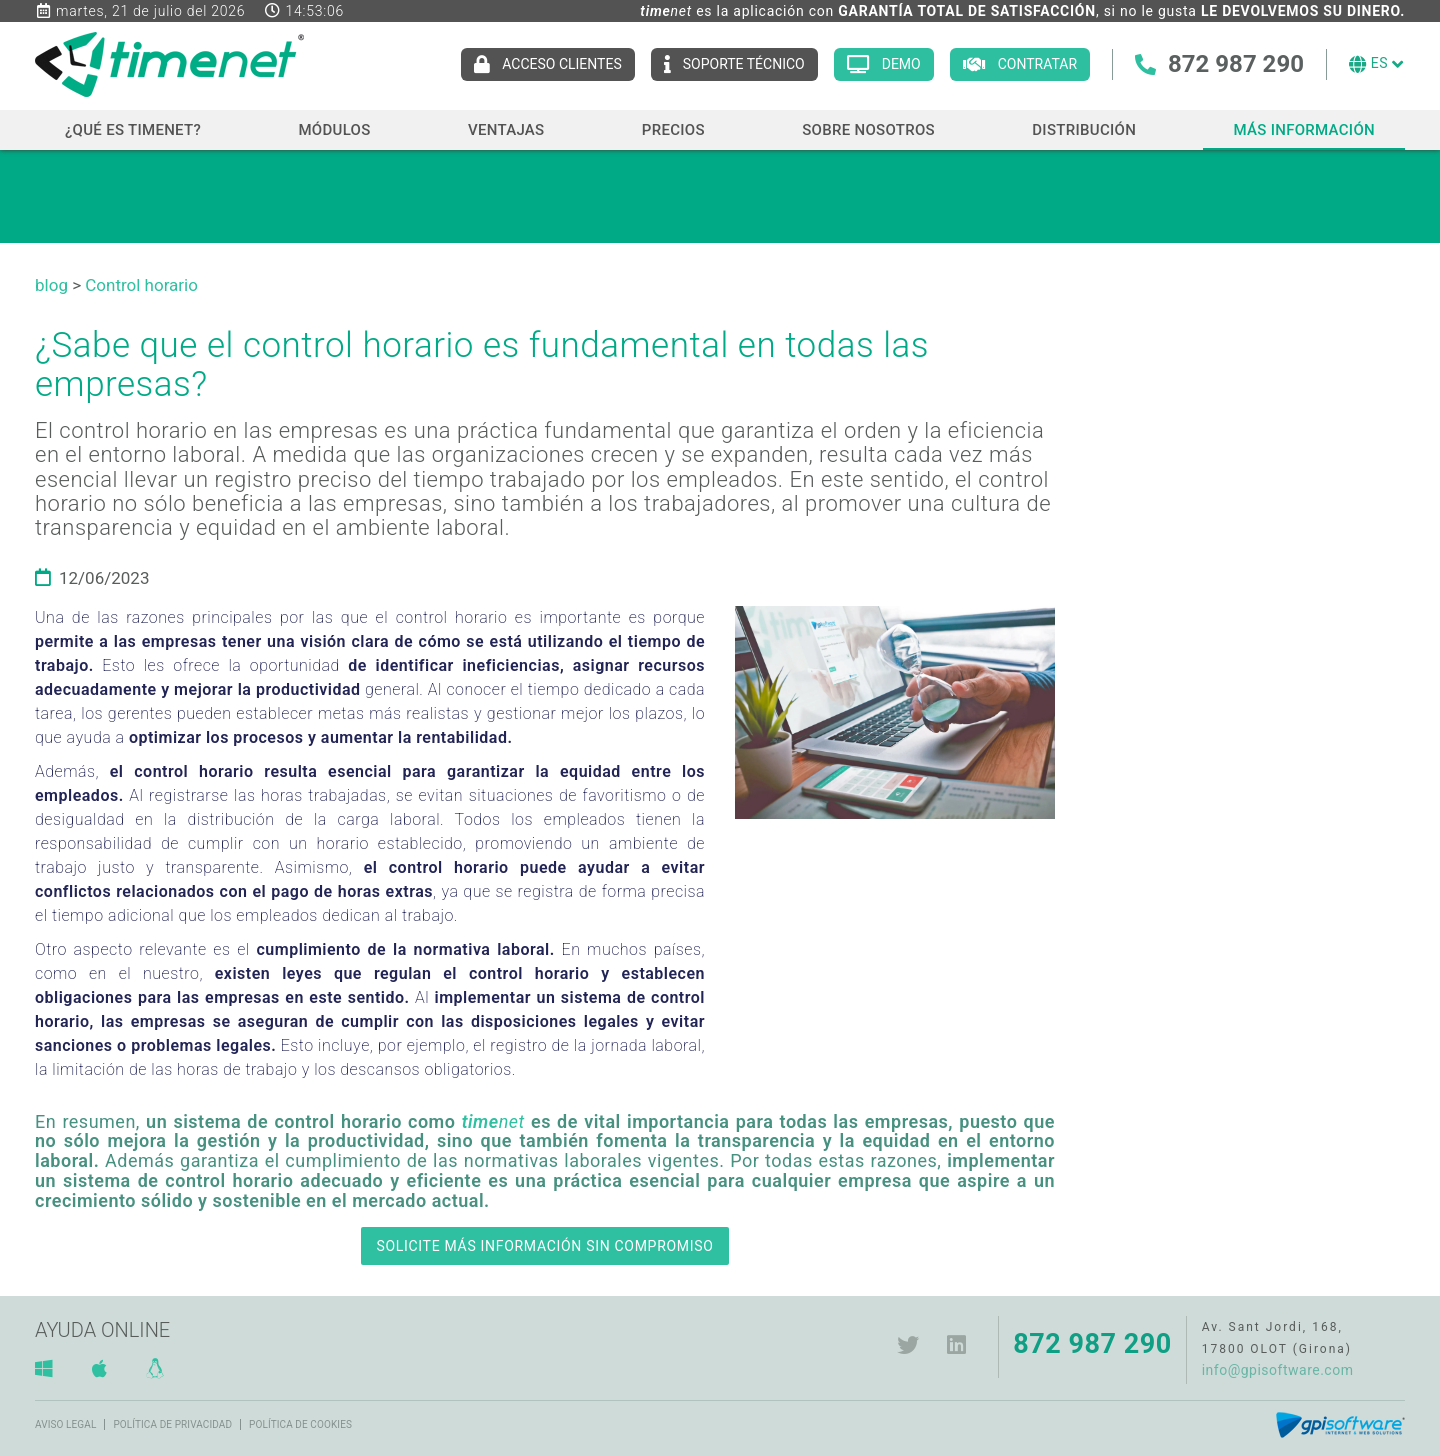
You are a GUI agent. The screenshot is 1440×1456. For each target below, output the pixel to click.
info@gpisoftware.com (1278, 1370)
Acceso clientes (562, 64)
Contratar (1037, 64)
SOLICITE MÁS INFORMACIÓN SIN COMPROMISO (544, 1246)
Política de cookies (300, 1424)
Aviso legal (65, 1424)
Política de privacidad (172, 1424)
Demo (901, 64)
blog (51, 285)
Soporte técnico (744, 64)
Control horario (141, 285)
